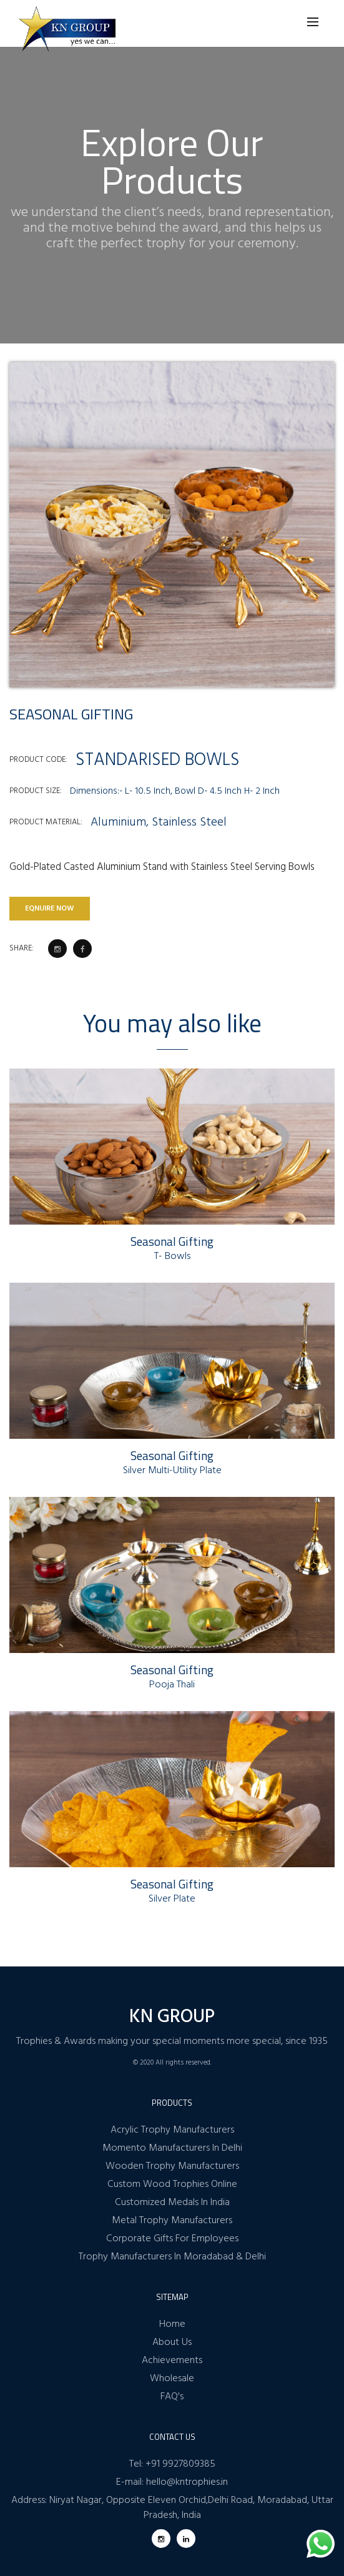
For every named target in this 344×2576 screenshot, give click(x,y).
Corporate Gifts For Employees (172, 2239)
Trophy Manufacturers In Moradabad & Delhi (172, 2257)
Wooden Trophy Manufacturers (172, 2166)
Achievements (172, 2360)
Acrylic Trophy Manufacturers (172, 2130)
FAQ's (172, 2397)
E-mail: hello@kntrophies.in (172, 2482)
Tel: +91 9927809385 (172, 2464)
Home (172, 2324)
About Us (172, 2342)
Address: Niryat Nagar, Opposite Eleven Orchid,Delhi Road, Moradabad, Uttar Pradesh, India (172, 2508)
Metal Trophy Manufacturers (172, 2221)
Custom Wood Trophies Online (172, 2184)
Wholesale (172, 2379)
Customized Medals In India (172, 2202)
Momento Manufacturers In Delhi (172, 2148)
